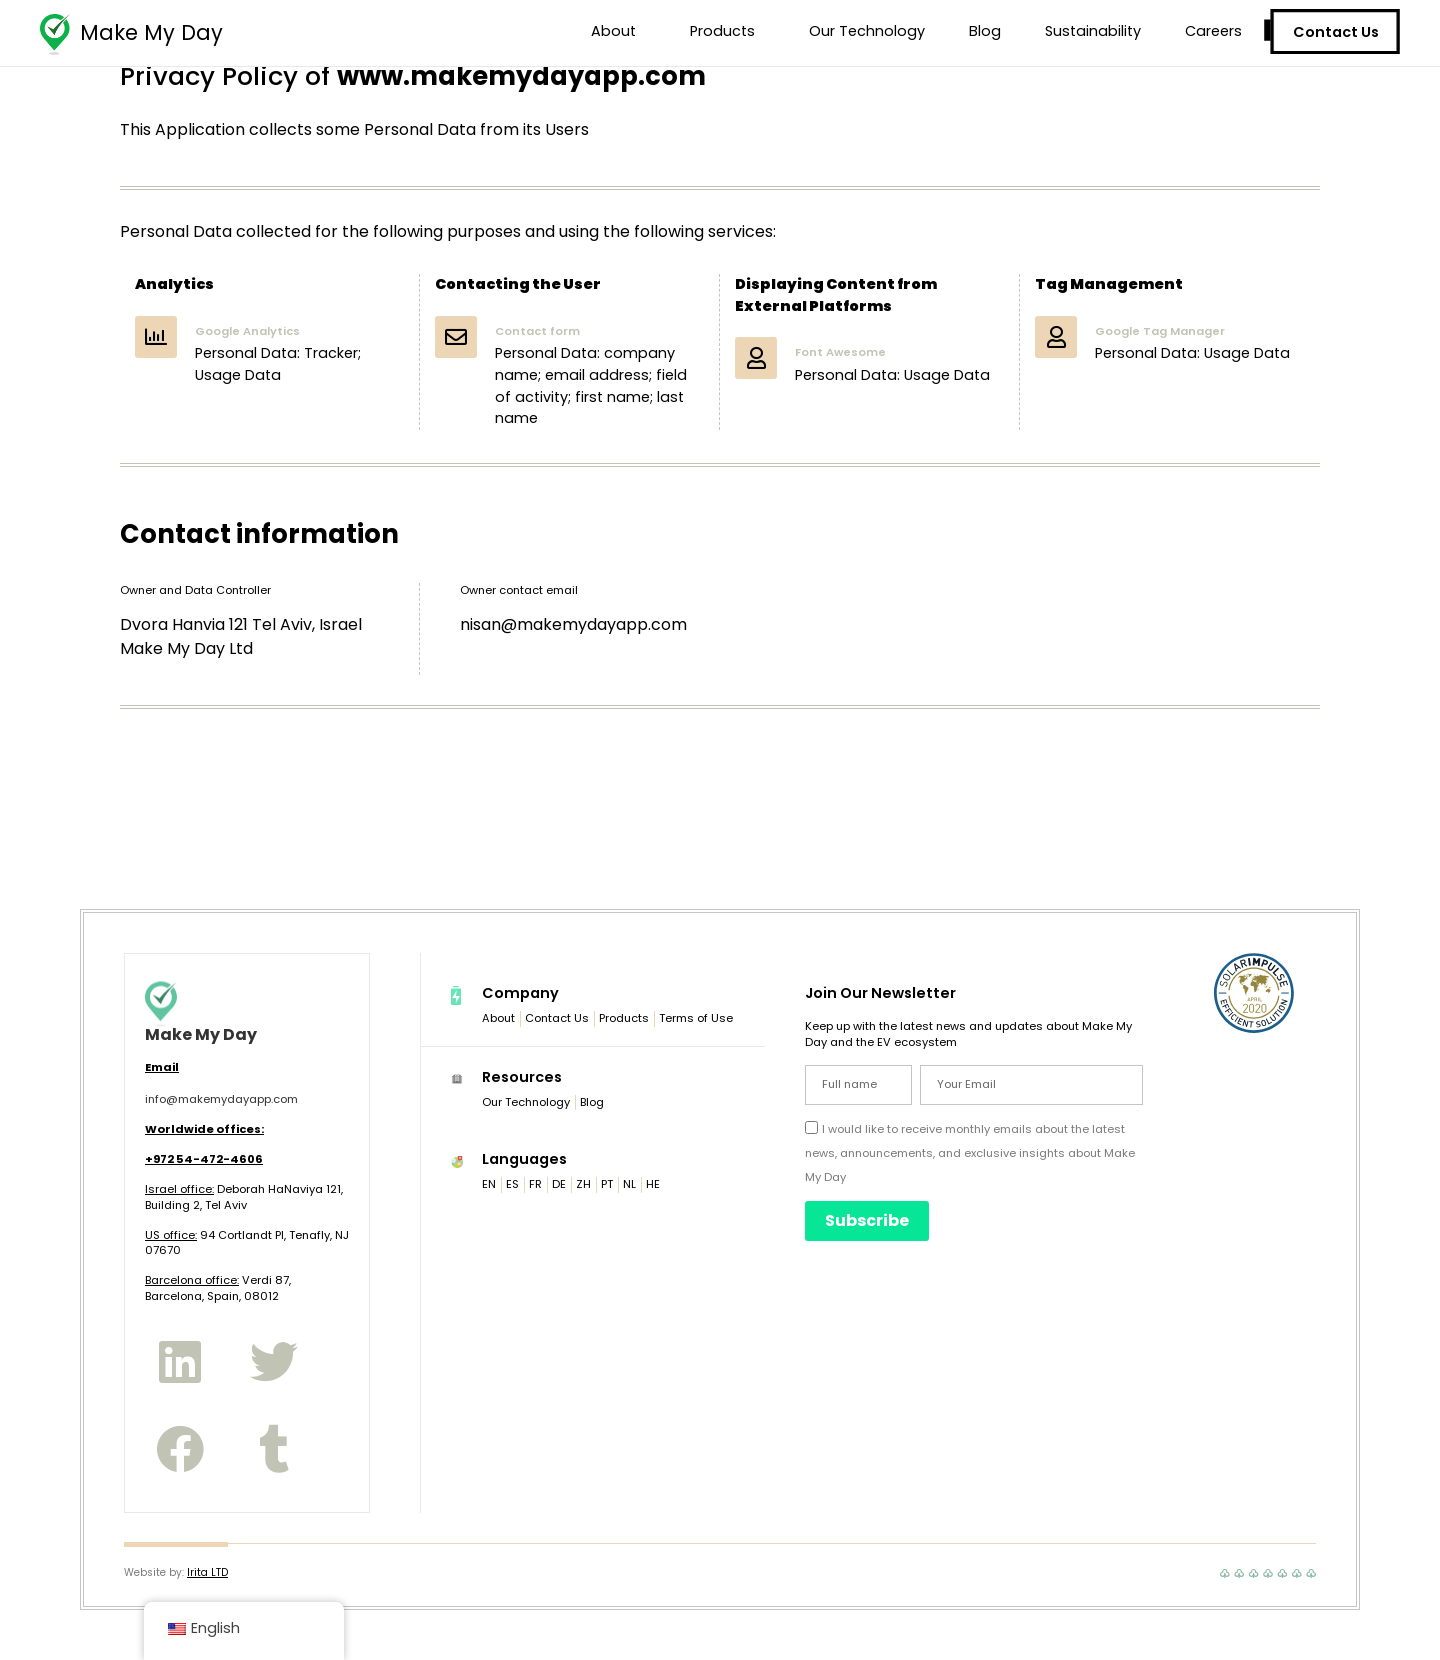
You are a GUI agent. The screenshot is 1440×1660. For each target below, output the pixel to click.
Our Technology (867, 31)
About (618, 31)
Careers (1213, 31)
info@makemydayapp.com (221, 1099)
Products (727, 31)
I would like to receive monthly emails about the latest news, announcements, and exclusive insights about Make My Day (970, 1153)
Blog (985, 31)
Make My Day (151, 32)
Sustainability (1093, 31)
